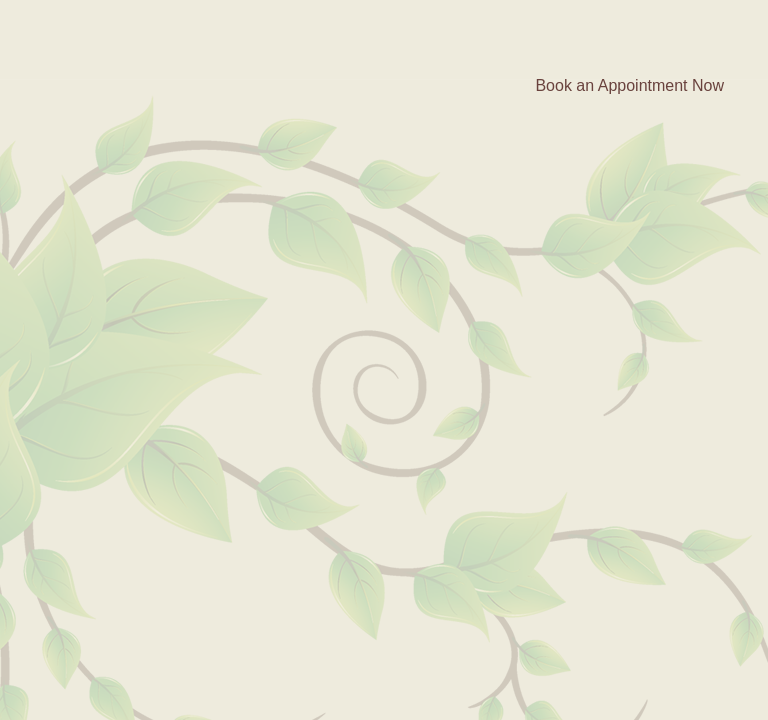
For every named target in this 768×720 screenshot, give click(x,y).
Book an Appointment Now (629, 85)
